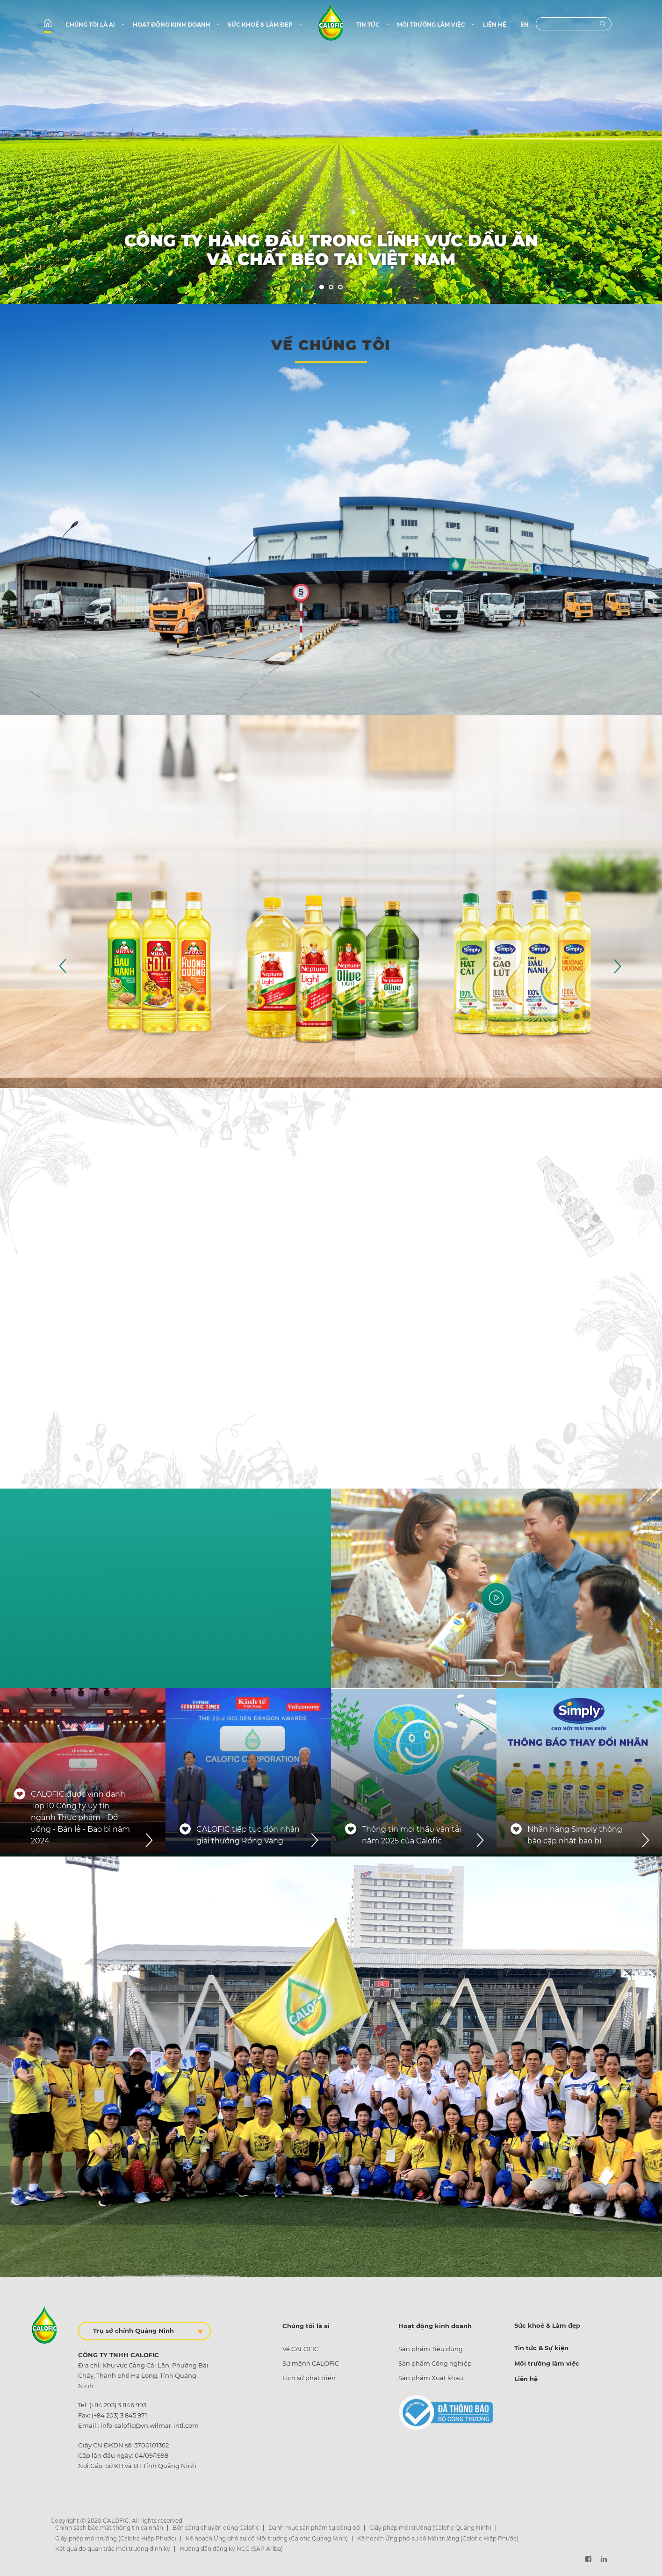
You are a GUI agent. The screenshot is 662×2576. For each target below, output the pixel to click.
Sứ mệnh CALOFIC (310, 2363)
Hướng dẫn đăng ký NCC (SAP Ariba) (231, 2548)
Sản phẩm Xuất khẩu (430, 2378)
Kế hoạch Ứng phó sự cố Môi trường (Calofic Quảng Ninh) (267, 2538)
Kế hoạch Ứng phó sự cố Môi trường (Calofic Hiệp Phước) (437, 2538)
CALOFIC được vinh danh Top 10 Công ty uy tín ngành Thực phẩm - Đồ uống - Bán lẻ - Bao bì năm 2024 (80, 1817)
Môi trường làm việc (436, 25)
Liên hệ (494, 24)
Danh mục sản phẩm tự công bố (314, 2527)
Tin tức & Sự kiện (541, 2348)
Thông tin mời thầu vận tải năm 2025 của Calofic (411, 1835)
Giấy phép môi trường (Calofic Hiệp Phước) (115, 2538)
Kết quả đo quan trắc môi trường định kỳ (112, 2548)
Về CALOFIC (300, 2349)
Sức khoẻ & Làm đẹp (265, 25)
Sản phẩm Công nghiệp (435, 2363)
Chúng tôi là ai (95, 25)
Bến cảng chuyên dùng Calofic (216, 2527)
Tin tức (373, 25)
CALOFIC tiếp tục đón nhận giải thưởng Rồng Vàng (248, 1835)
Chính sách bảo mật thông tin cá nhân (109, 2527)
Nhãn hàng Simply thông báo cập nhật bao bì (574, 1835)
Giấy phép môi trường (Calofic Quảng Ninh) (430, 2527)
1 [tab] (322, 287)
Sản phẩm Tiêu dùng (430, 2349)
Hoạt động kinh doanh (177, 25)
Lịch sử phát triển (309, 2378)
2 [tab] (331, 287)
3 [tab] (340, 287)
